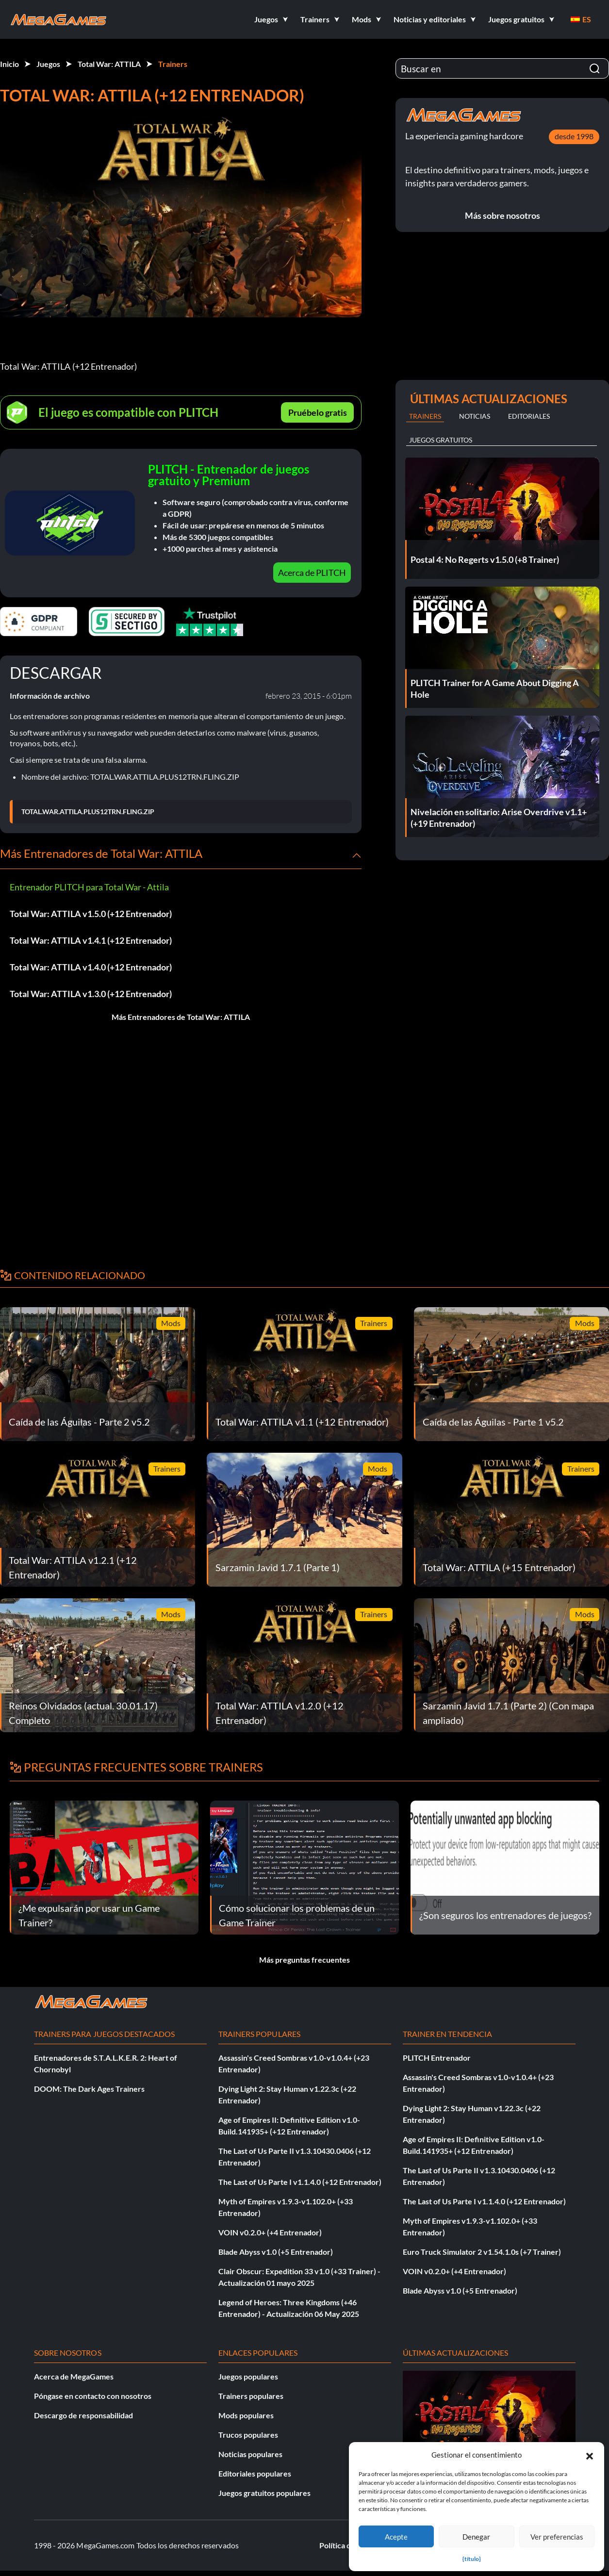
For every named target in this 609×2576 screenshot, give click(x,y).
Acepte (396, 2536)
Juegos (48, 63)
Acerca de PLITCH (312, 572)
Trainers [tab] (425, 416)
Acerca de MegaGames (74, 2376)
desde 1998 (574, 136)
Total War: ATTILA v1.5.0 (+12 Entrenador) (91, 913)
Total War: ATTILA (109, 63)
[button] (589, 2455)
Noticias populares (250, 2454)
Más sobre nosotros (502, 215)
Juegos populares (248, 2376)
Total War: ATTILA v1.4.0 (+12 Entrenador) (91, 967)
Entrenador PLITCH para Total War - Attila (89, 887)
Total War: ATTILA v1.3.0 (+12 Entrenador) (91, 993)
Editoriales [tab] (529, 416)
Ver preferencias (556, 2536)
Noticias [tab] (474, 416)
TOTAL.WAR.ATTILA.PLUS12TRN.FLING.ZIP (87, 811)
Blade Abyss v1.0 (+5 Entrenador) (275, 2251)
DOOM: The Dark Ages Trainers (89, 2088)
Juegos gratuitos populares (264, 2492)
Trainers (172, 63)
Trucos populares (248, 2434)
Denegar (476, 2536)
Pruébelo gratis (317, 412)
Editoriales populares (254, 2473)
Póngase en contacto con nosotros (92, 2395)
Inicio (9, 63)
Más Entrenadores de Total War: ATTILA (181, 1016)
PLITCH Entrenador (437, 2057)
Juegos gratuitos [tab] (440, 440)
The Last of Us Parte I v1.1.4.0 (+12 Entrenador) (299, 2181)
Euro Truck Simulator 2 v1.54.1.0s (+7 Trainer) (482, 2251)
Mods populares (246, 2415)
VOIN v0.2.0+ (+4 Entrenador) (270, 2232)
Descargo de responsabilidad (83, 2415)
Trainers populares (250, 2395)
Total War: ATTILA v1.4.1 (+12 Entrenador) (91, 940)
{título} (471, 2558)
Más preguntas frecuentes (304, 1959)
